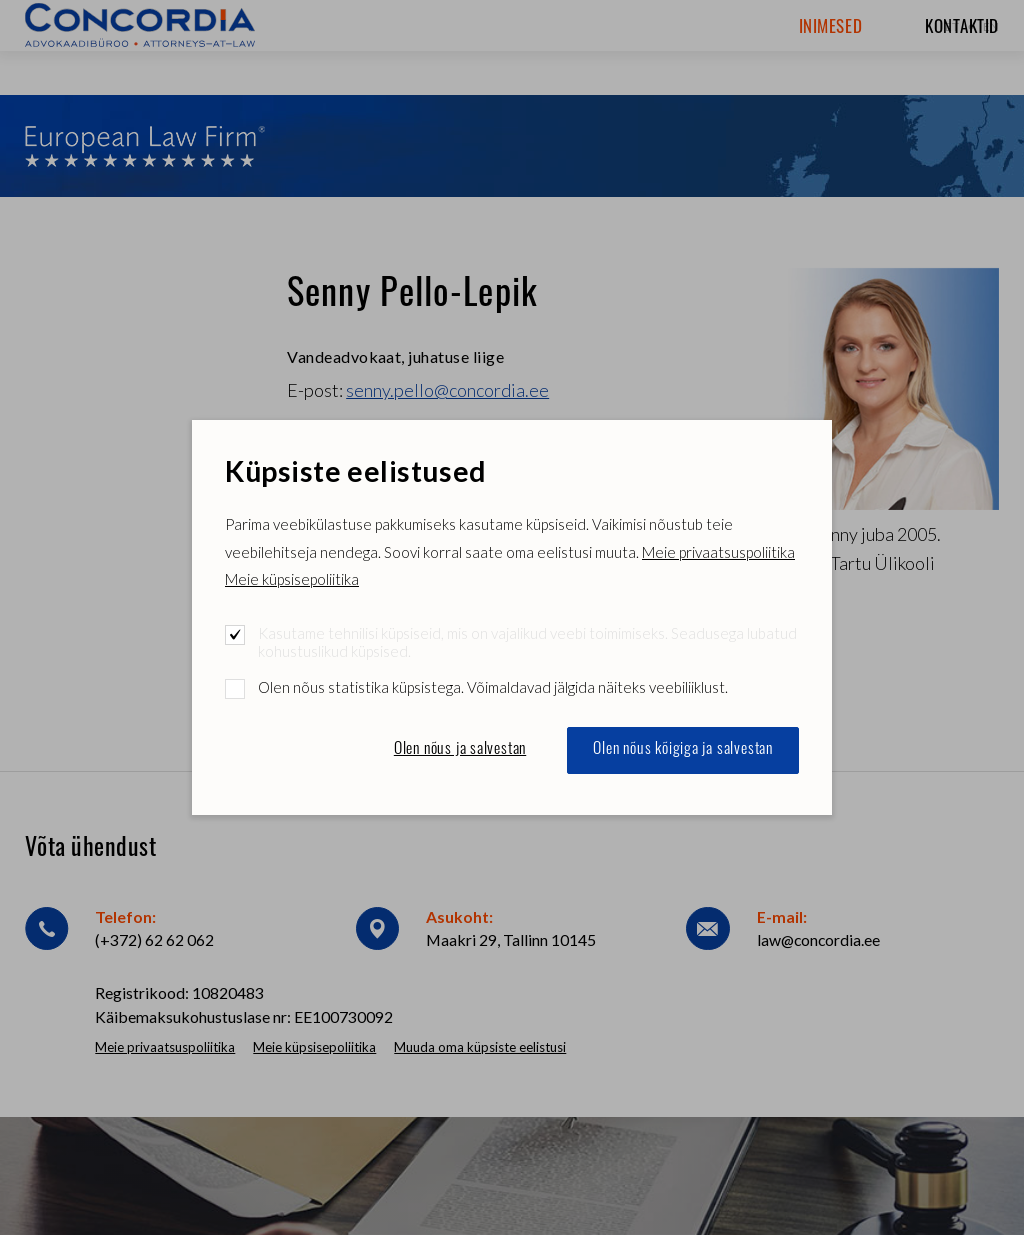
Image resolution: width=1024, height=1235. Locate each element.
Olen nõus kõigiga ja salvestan (683, 750)
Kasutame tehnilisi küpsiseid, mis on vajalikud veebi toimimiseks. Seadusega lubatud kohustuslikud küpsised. (527, 642)
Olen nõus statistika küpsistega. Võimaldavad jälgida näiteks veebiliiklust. (493, 687)
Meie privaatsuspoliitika (718, 552)
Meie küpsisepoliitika (292, 579)
